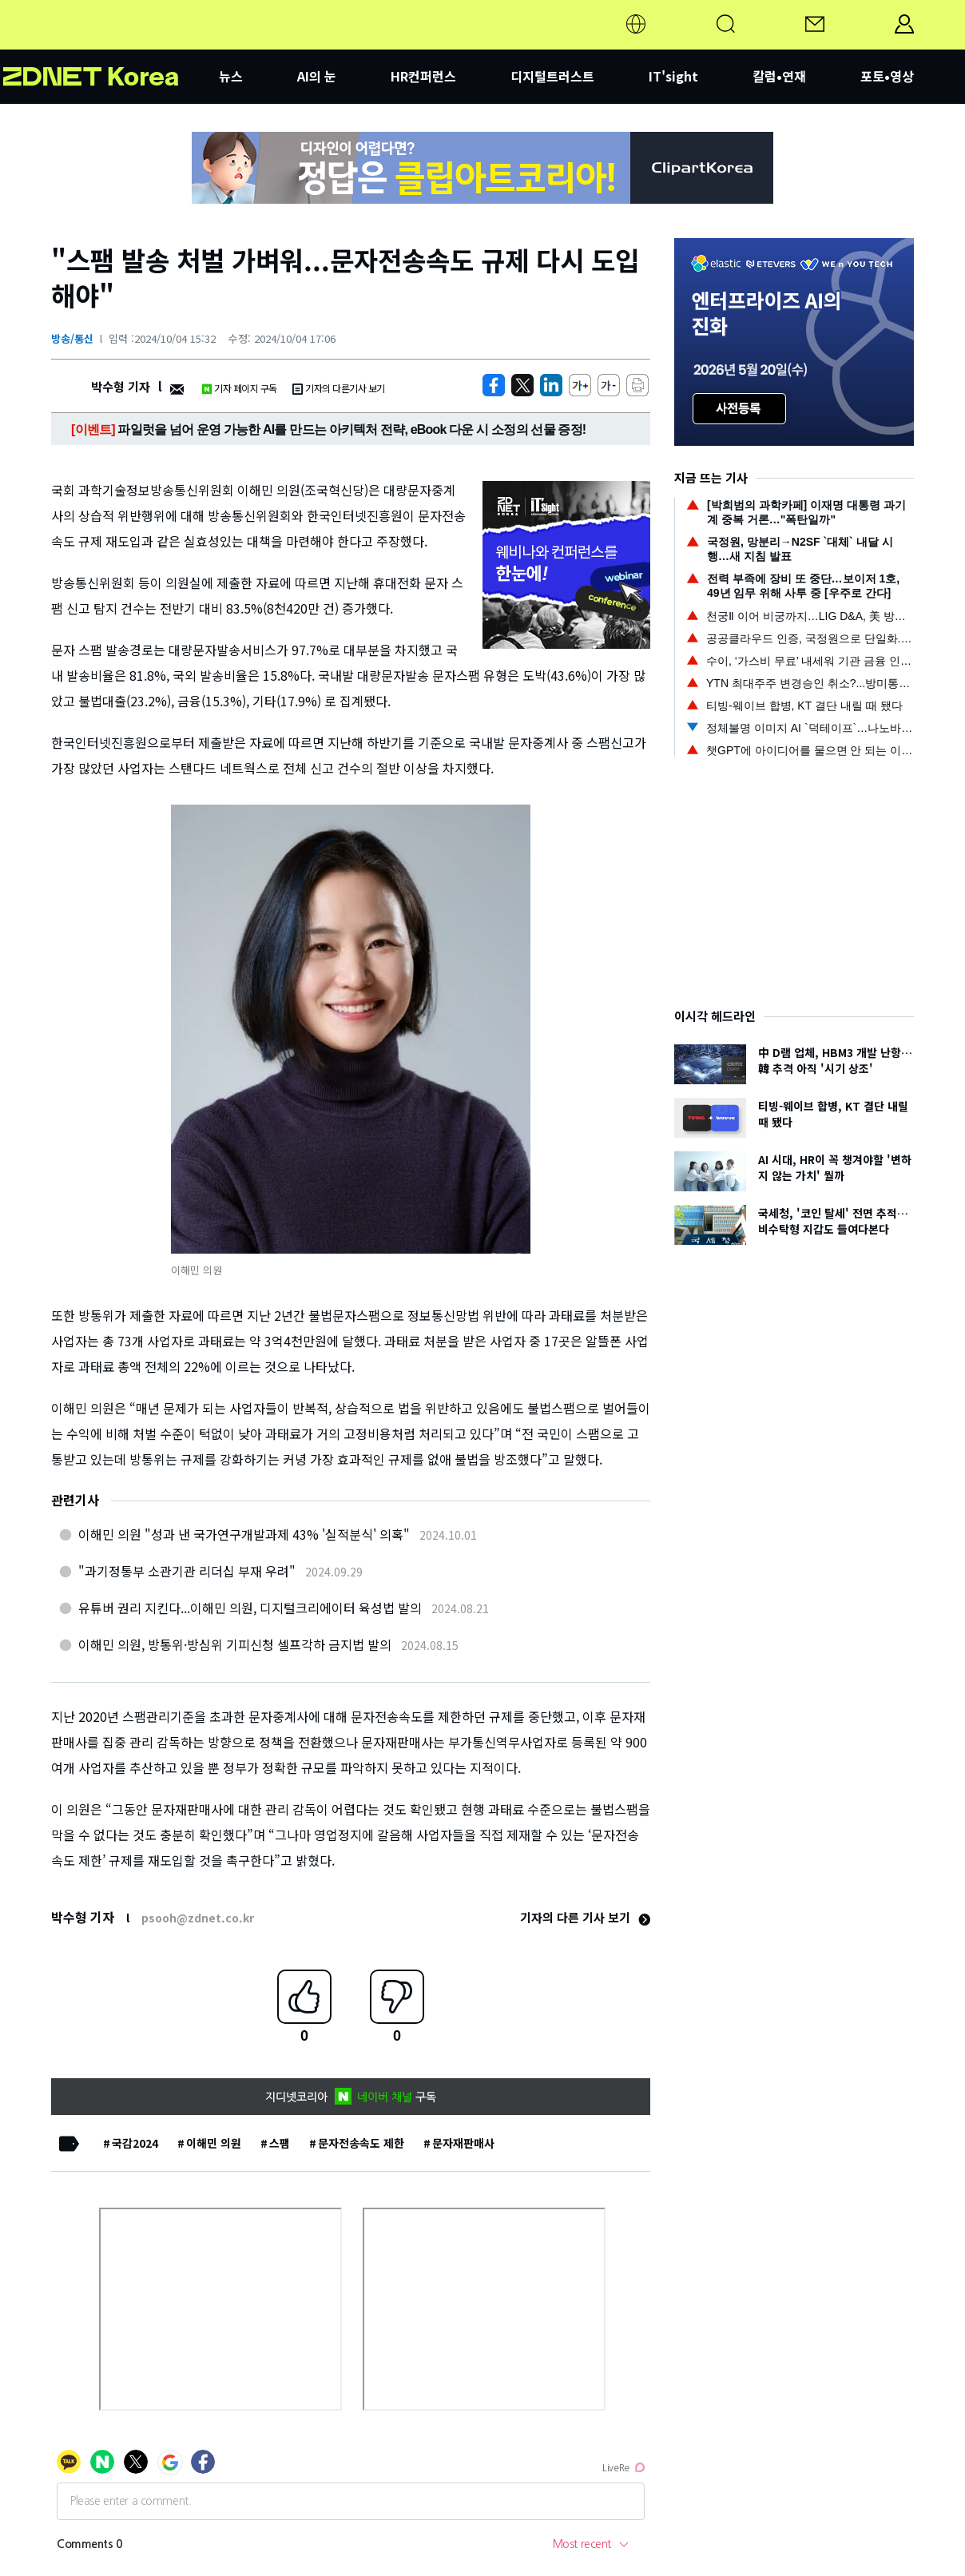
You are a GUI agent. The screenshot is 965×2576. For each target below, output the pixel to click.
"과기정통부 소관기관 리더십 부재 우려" (187, 1570)
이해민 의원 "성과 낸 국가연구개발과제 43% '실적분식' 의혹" (244, 1534)
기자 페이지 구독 (239, 388)
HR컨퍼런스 (423, 75)
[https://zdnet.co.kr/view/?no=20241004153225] (494, 385)
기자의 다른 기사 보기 (585, 1917)
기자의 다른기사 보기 (338, 388)
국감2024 (135, 2143)
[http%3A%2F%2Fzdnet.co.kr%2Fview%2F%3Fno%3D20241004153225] (551, 385)
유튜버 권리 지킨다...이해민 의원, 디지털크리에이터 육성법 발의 (250, 1607)
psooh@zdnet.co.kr (197, 1918)
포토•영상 (887, 75)
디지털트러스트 (552, 75)
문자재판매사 (463, 2143)
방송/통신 (72, 338)
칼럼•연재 (779, 75)
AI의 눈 (316, 75)
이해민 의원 (213, 2143)
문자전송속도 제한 (361, 2143)
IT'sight (673, 75)
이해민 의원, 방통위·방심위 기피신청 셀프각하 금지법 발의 (234, 1644)
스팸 (279, 2143)
